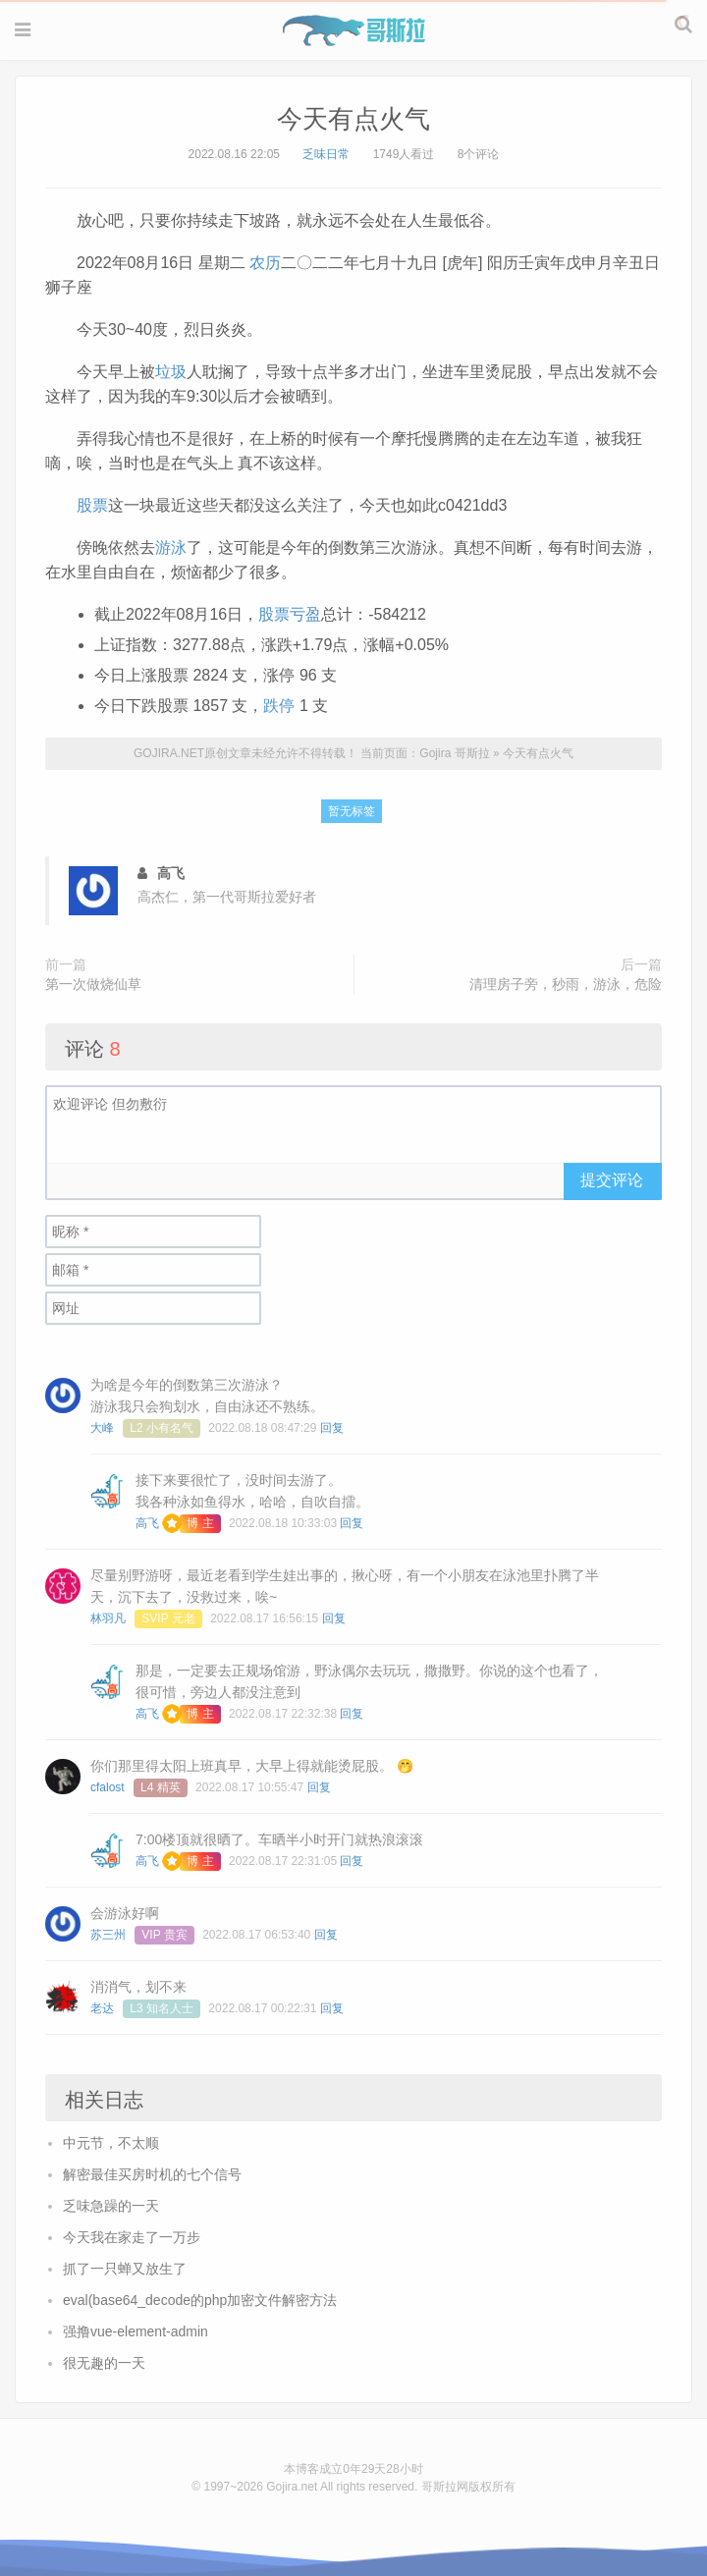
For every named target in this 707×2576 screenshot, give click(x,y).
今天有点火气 (353, 119)
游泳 (171, 547)
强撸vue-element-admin (135, 2331)
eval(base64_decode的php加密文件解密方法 (200, 2300)
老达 (102, 2008)
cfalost (107, 1787)
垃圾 (171, 371)
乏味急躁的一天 (111, 2206)
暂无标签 (351, 811)
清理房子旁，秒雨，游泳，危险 (565, 984)
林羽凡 (108, 1618)
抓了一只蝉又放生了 (125, 2268)
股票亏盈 (289, 614)
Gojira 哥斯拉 (354, 30)
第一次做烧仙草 (93, 984)
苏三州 (108, 1935)
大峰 (102, 1428)
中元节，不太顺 (111, 2143)
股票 (92, 505)
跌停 (279, 705)
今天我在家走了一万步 (131, 2237)
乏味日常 (326, 154)
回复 (332, 1428)
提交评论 (611, 1180)
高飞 (147, 1523)
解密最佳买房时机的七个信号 (152, 2174)
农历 (265, 262)
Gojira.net (291, 2487)
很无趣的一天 (104, 2363)
